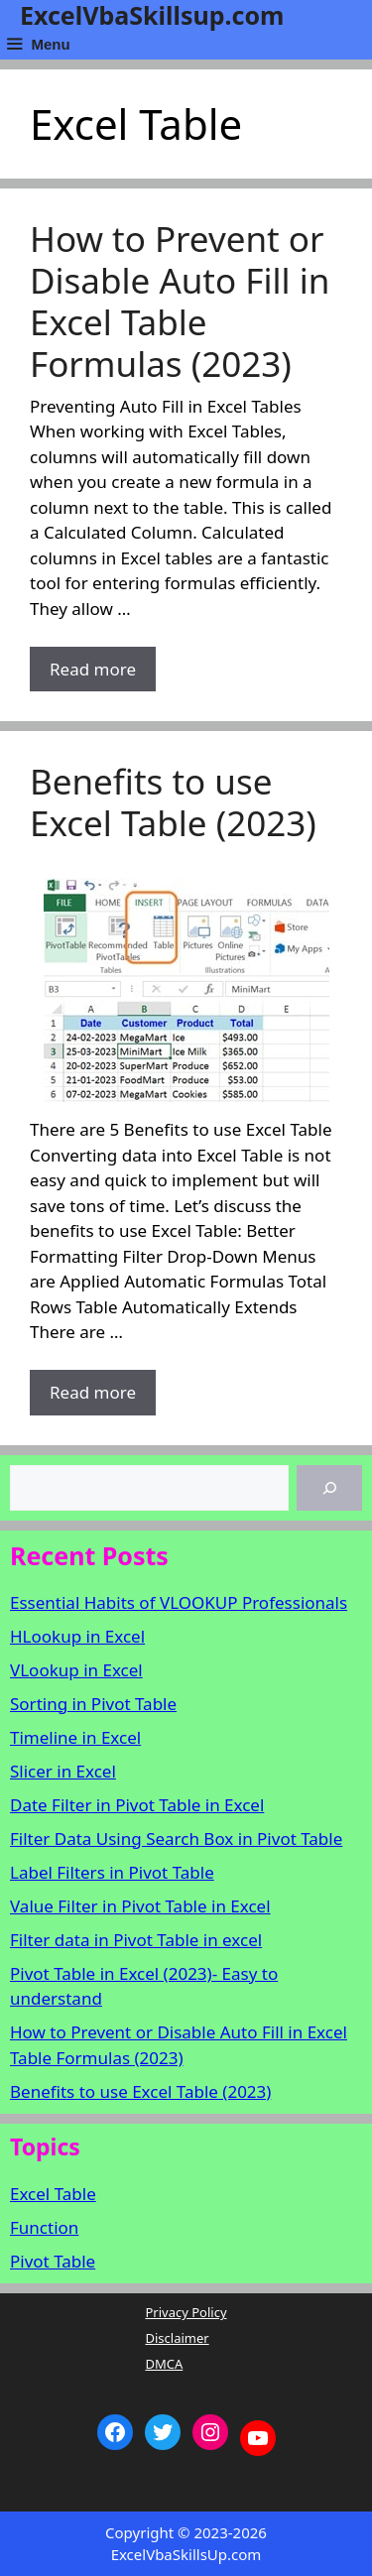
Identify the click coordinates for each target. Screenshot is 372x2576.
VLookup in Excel (76, 1669)
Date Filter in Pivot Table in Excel (137, 1804)
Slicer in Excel (63, 1771)
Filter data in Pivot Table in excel (136, 1939)
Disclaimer (176, 2338)
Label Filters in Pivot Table (112, 1872)
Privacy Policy (185, 2312)
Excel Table (53, 2193)
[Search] (329, 1488)
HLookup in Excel (77, 1636)
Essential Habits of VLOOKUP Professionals (178, 1602)
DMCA (164, 2364)
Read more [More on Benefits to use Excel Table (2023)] (93, 1392)
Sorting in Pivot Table (93, 1703)
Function (44, 2227)
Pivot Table (52, 2261)
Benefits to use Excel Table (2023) (173, 802)
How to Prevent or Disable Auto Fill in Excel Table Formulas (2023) (179, 301)
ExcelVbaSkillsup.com (152, 15)
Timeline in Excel (75, 1737)
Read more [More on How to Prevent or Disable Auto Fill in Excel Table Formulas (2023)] (93, 669)
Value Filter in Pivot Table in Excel (140, 1906)
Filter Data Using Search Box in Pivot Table (176, 1838)
